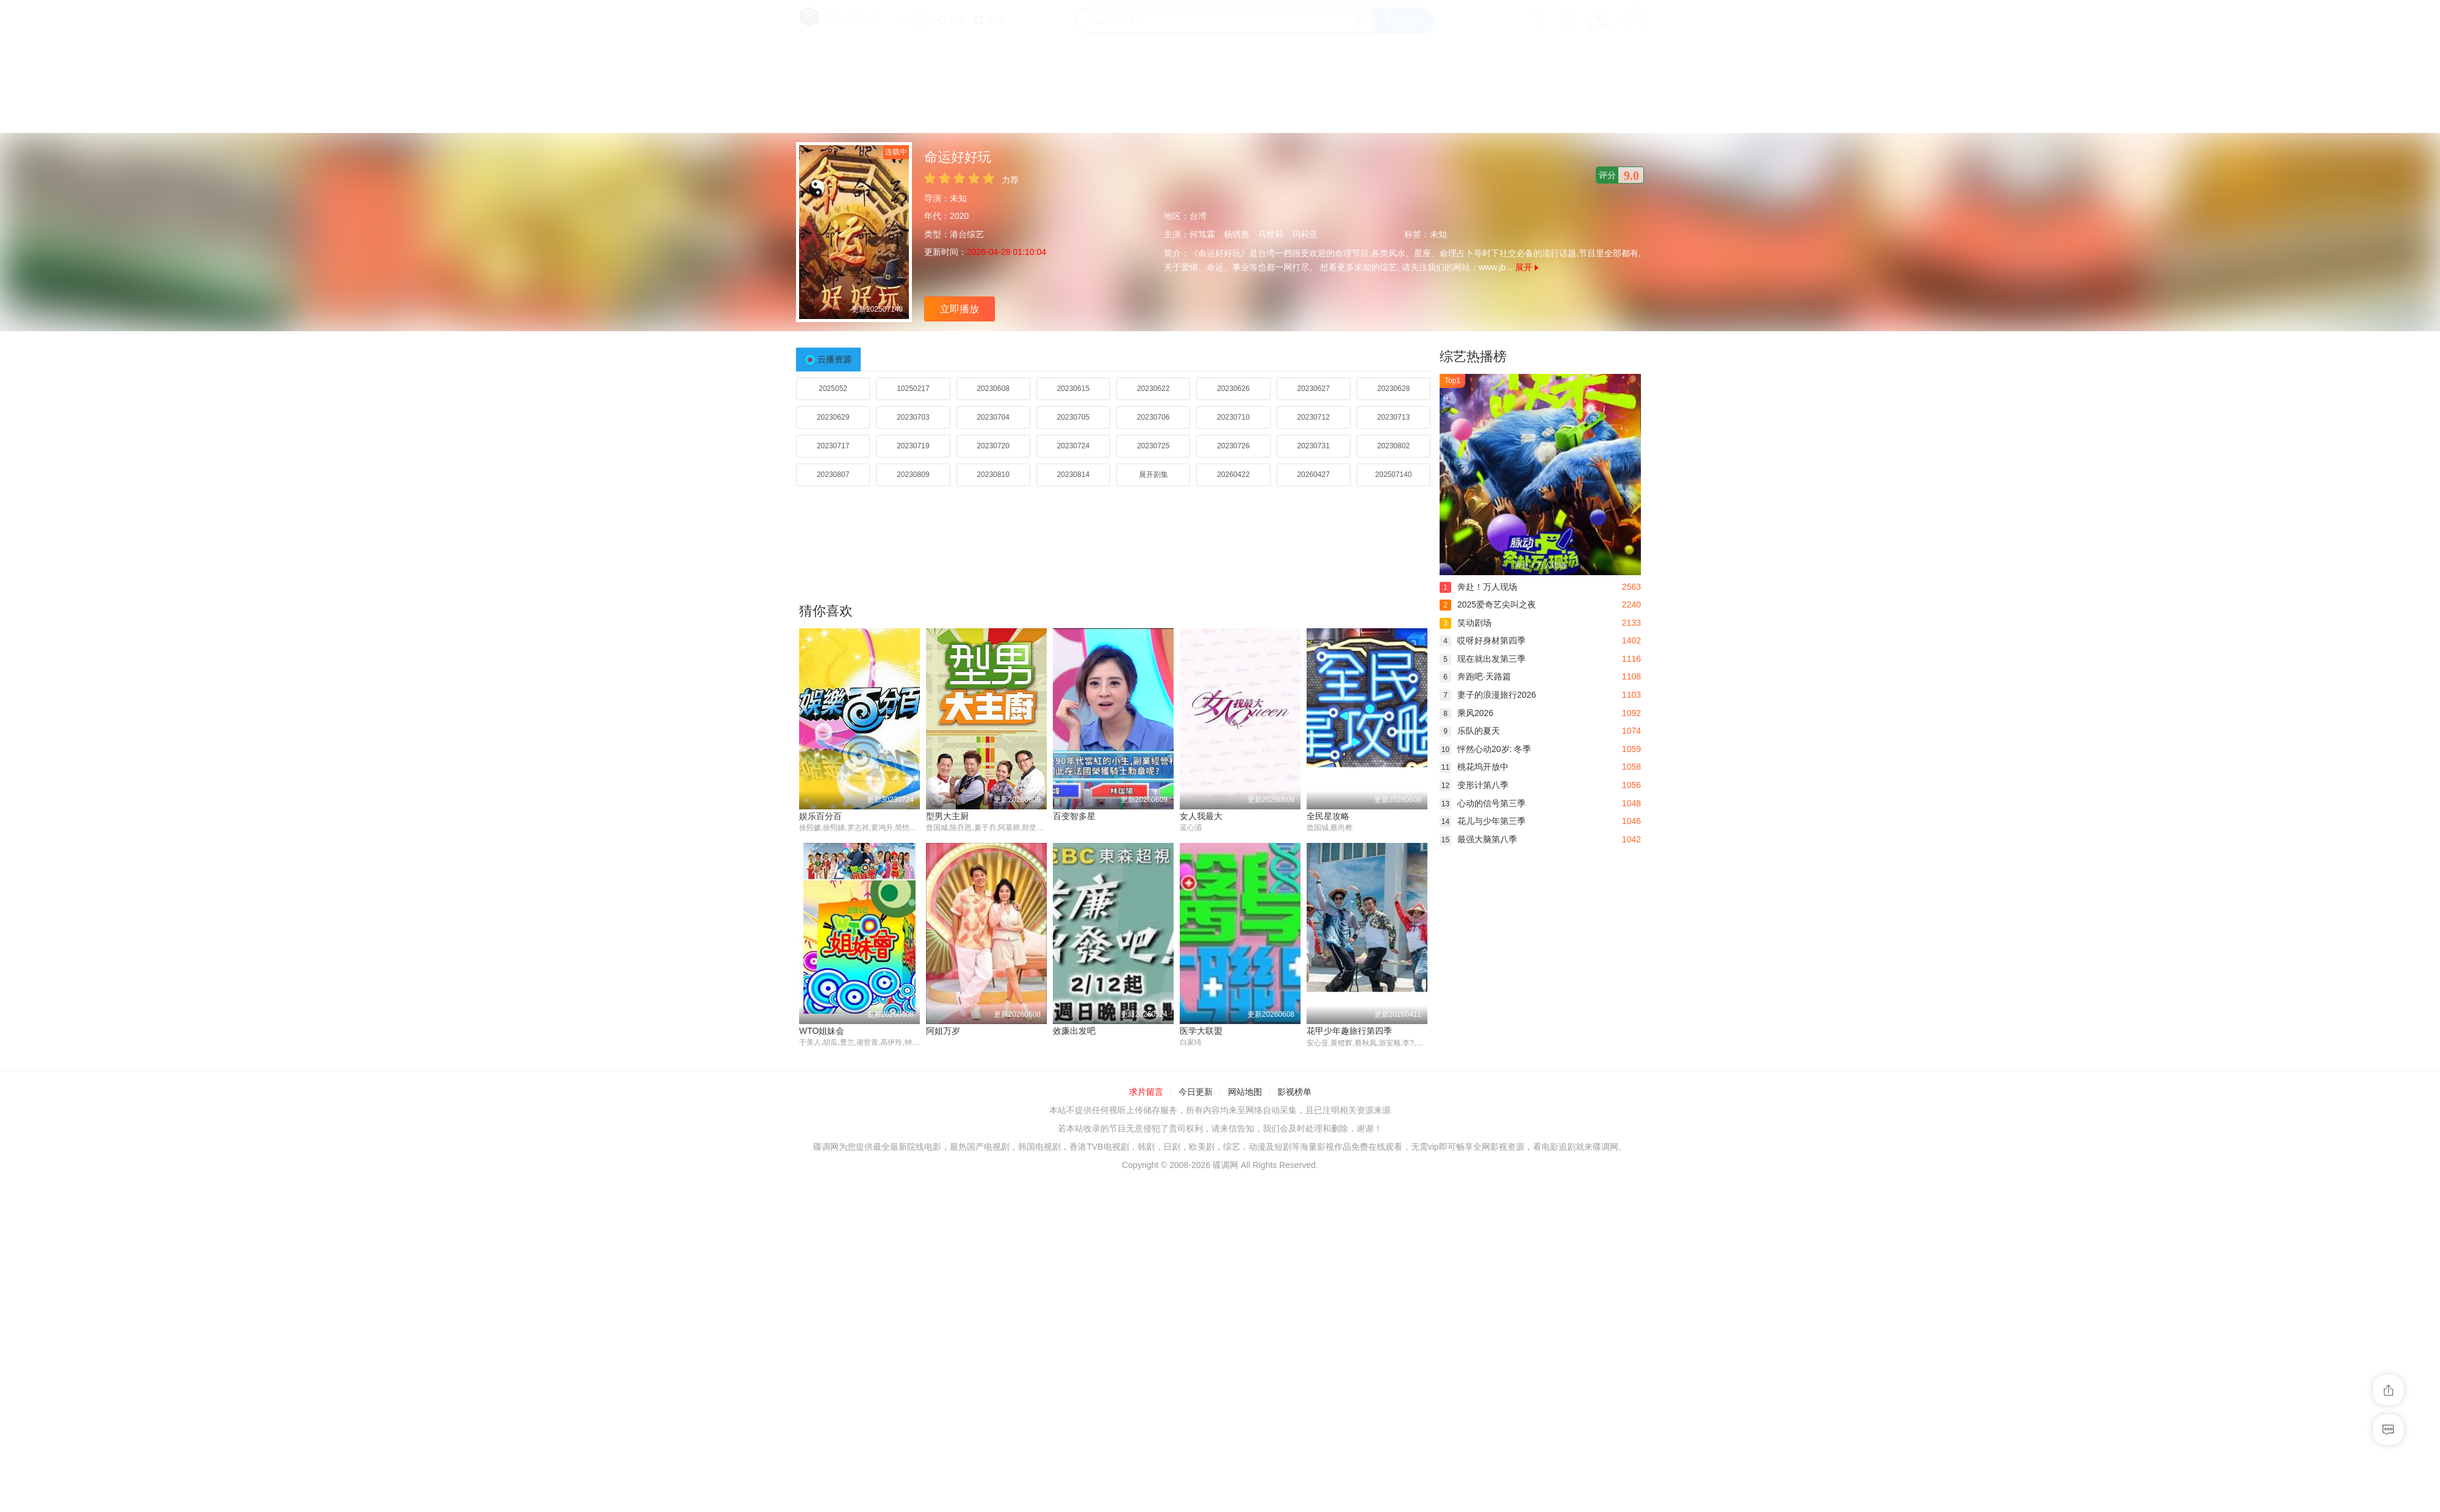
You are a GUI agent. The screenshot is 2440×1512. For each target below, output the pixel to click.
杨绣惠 (1236, 234)
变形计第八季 (1474, 785)
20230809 (913, 474)
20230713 (1393, 417)
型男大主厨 (947, 816)
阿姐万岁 (943, 1031)
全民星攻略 (1328, 816)
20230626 (1233, 388)
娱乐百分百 (820, 816)
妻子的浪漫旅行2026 (1488, 695)
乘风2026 (1466, 713)
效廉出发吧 (1074, 1031)
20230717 (833, 446)
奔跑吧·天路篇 (1475, 676)
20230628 (1393, 388)
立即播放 (959, 309)
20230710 (1233, 417)
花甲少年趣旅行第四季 (1349, 1031)
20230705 (1073, 417)
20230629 (833, 417)
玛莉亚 (1305, 234)
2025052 (833, 388)
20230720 (993, 446)
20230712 (1313, 417)
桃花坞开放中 (1474, 767)
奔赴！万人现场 (1478, 587)
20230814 (1073, 474)
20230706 (1153, 417)
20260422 (1233, 474)
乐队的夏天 (1470, 731)
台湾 (1198, 216)
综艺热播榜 (1473, 356)
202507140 (1393, 474)
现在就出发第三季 (1483, 659)
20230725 (1153, 446)
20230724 (1073, 446)
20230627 (1313, 388)
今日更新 (1196, 1092)
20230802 (1393, 446)
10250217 (913, 388)
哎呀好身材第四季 (1483, 640)
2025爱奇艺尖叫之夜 (1488, 604)
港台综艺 (967, 234)
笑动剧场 (1465, 623)
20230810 (993, 474)
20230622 (1153, 388)
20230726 (1233, 446)
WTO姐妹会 (821, 1031)
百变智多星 (1074, 816)
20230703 (913, 417)
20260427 (1313, 474)
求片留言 (1146, 1092)
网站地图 (1245, 1092)
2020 (959, 216)
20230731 (1313, 446)
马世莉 (1270, 234)
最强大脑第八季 (1478, 839)
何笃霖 (1202, 234)
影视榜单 (1294, 1092)
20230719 (913, 446)
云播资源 (834, 359)
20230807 (833, 474)
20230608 (993, 388)
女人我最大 (1201, 816)
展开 (1526, 267)
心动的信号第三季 (1483, 803)
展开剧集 (1153, 474)
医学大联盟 (1201, 1031)
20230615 (1073, 388)
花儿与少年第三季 (1483, 821)
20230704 (993, 417)
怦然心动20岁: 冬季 (1485, 749)
